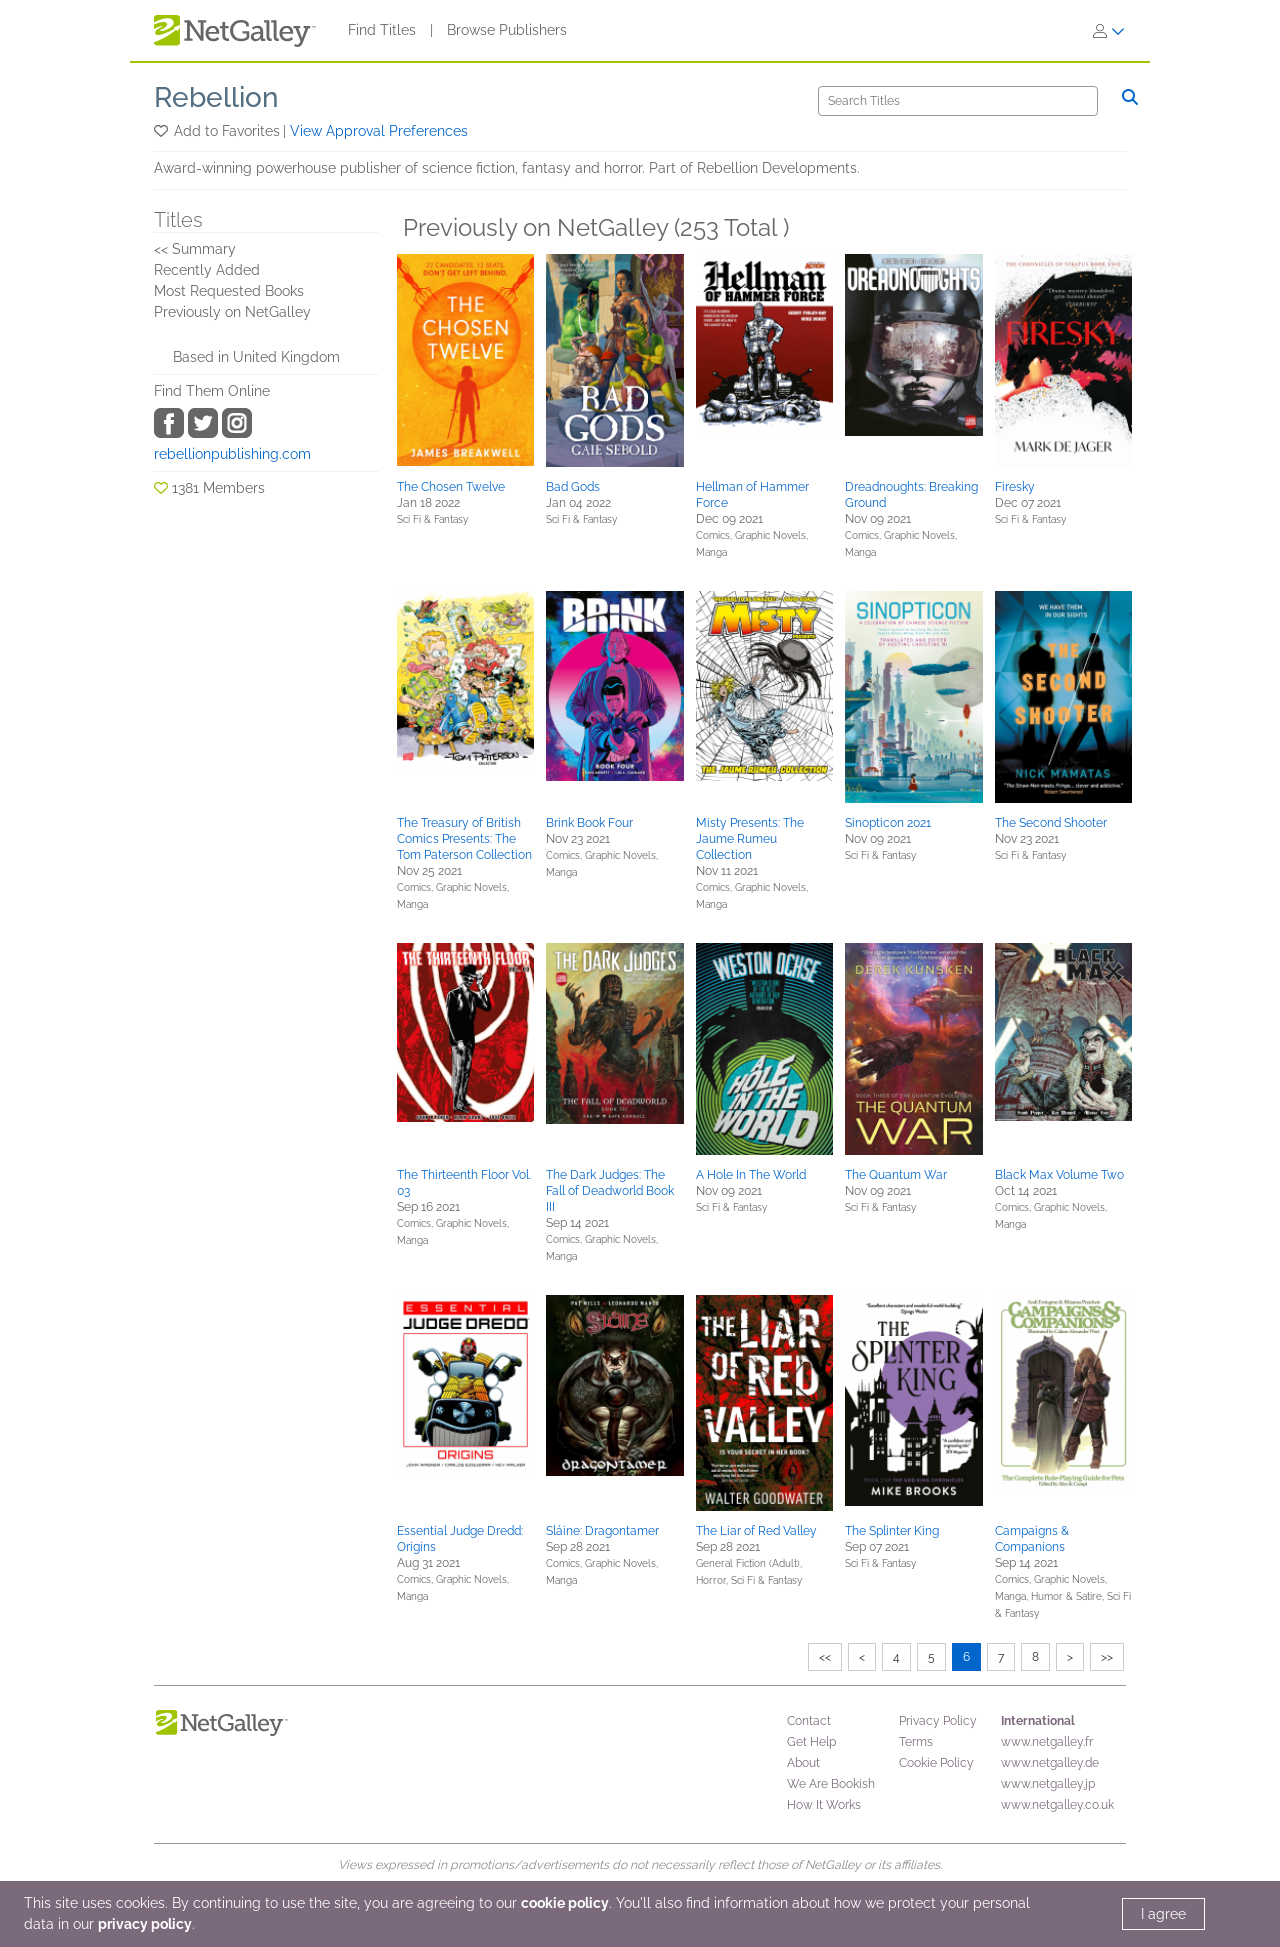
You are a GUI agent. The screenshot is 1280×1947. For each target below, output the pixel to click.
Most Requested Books (229, 291)
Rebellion (216, 97)
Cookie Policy (936, 1763)
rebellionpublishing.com (232, 454)
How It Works (824, 1805)
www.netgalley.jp (1048, 1784)
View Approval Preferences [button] (379, 131)
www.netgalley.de (1050, 1763)
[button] (162, 131)
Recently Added (207, 270)
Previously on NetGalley (232, 312)
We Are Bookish (831, 1784)
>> (1107, 1657)
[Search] (958, 101)
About (803, 1763)
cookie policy (565, 1903)
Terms (916, 1742)
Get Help (811, 1742)
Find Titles (382, 30)
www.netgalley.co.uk (1057, 1805)
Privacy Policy (938, 1721)
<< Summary (195, 249)
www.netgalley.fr (1047, 1742)
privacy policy (145, 1924)
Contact (809, 1721)
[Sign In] (1109, 31)
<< (825, 1657)
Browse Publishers (507, 30)
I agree (1163, 1914)
